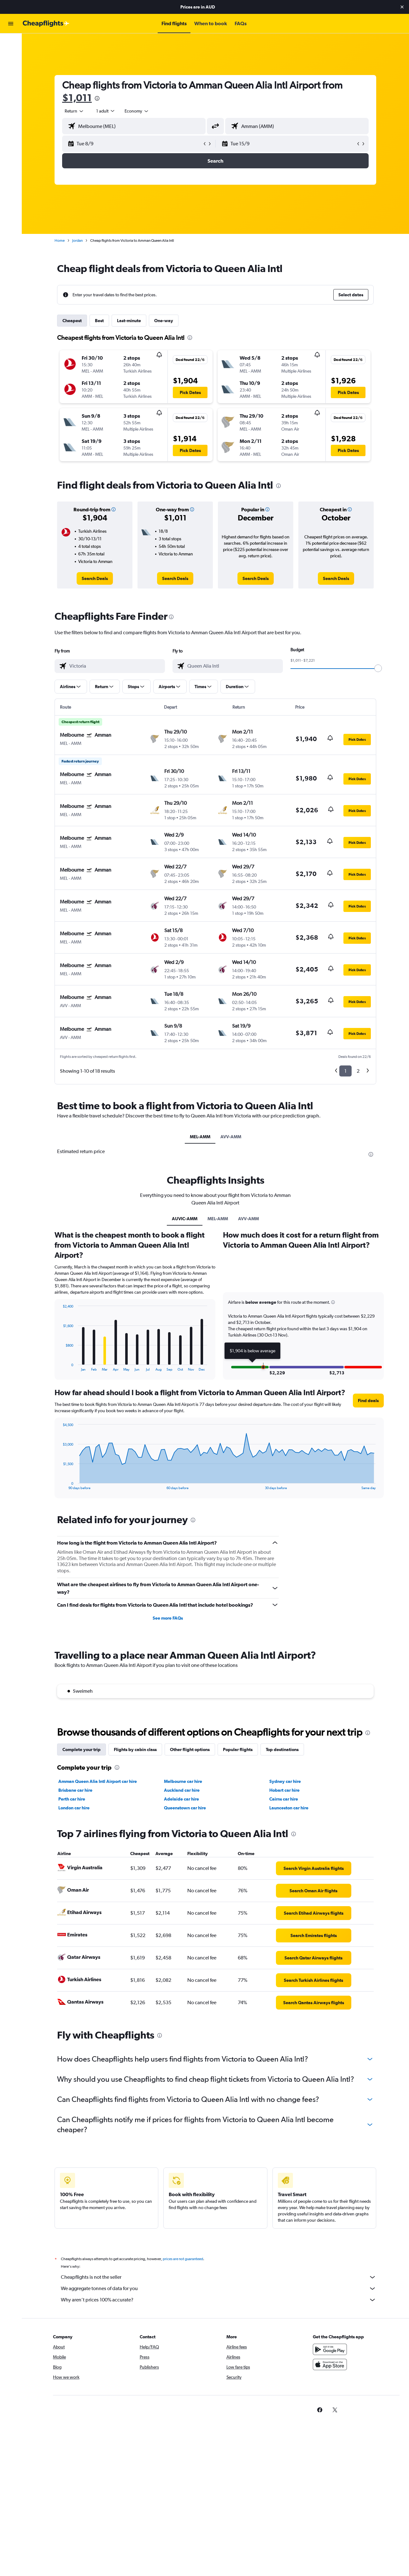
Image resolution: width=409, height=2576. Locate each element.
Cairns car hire (283, 1798)
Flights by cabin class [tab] (135, 1749)
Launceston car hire (288, 1807)
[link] (95, 578)
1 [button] (345, 1071)
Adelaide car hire (181, 1798)
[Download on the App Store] (330, 2371)
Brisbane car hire (75, 1790)
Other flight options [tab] (190, 1749)
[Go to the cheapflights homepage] (46, 23)
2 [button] (358, 1071)
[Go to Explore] (11, 82)
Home (60, 240)
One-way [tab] (163, 320)
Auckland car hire (182, 1790)
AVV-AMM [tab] (230, 1136)
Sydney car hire (285, 1781)
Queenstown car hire (185, 1807)
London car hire (74, 1807)
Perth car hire (71, 1798)
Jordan (77, 240)
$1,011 (77, 97)
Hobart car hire (284, 1790)
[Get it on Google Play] (330, 2356)
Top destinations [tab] (282, 1749)
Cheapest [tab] (72, 320)
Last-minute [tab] (129, 320)
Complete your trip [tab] (81, 1749)
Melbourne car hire (183, 1781)
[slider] (378, 668)
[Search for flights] (11, 43)
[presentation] (97, 98)
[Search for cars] (11, 69)
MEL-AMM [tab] (200, 1136)
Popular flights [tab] (238, 1749)
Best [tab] (99, 320)
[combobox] (74, 111)
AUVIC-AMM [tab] (184, 1218)
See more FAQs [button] (168, 1618)
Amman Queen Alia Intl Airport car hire (97, 1781)
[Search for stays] (11, 56)
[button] (402, 7)
